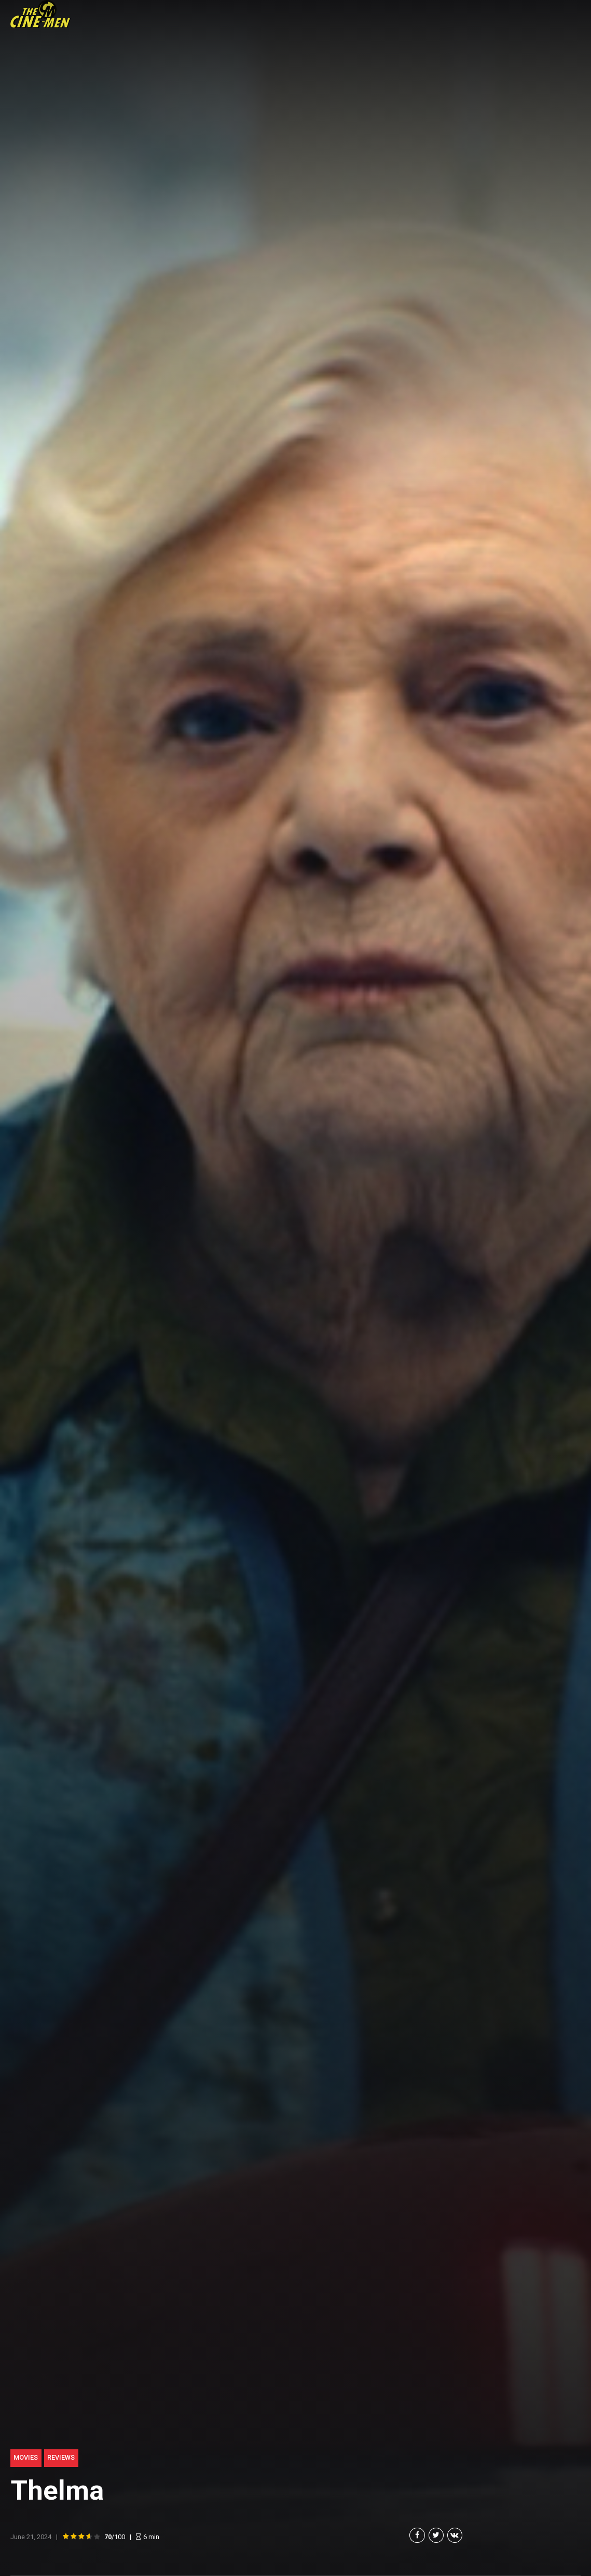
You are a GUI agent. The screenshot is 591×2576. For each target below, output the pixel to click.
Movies (25, 2457)
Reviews (61, 2457)
